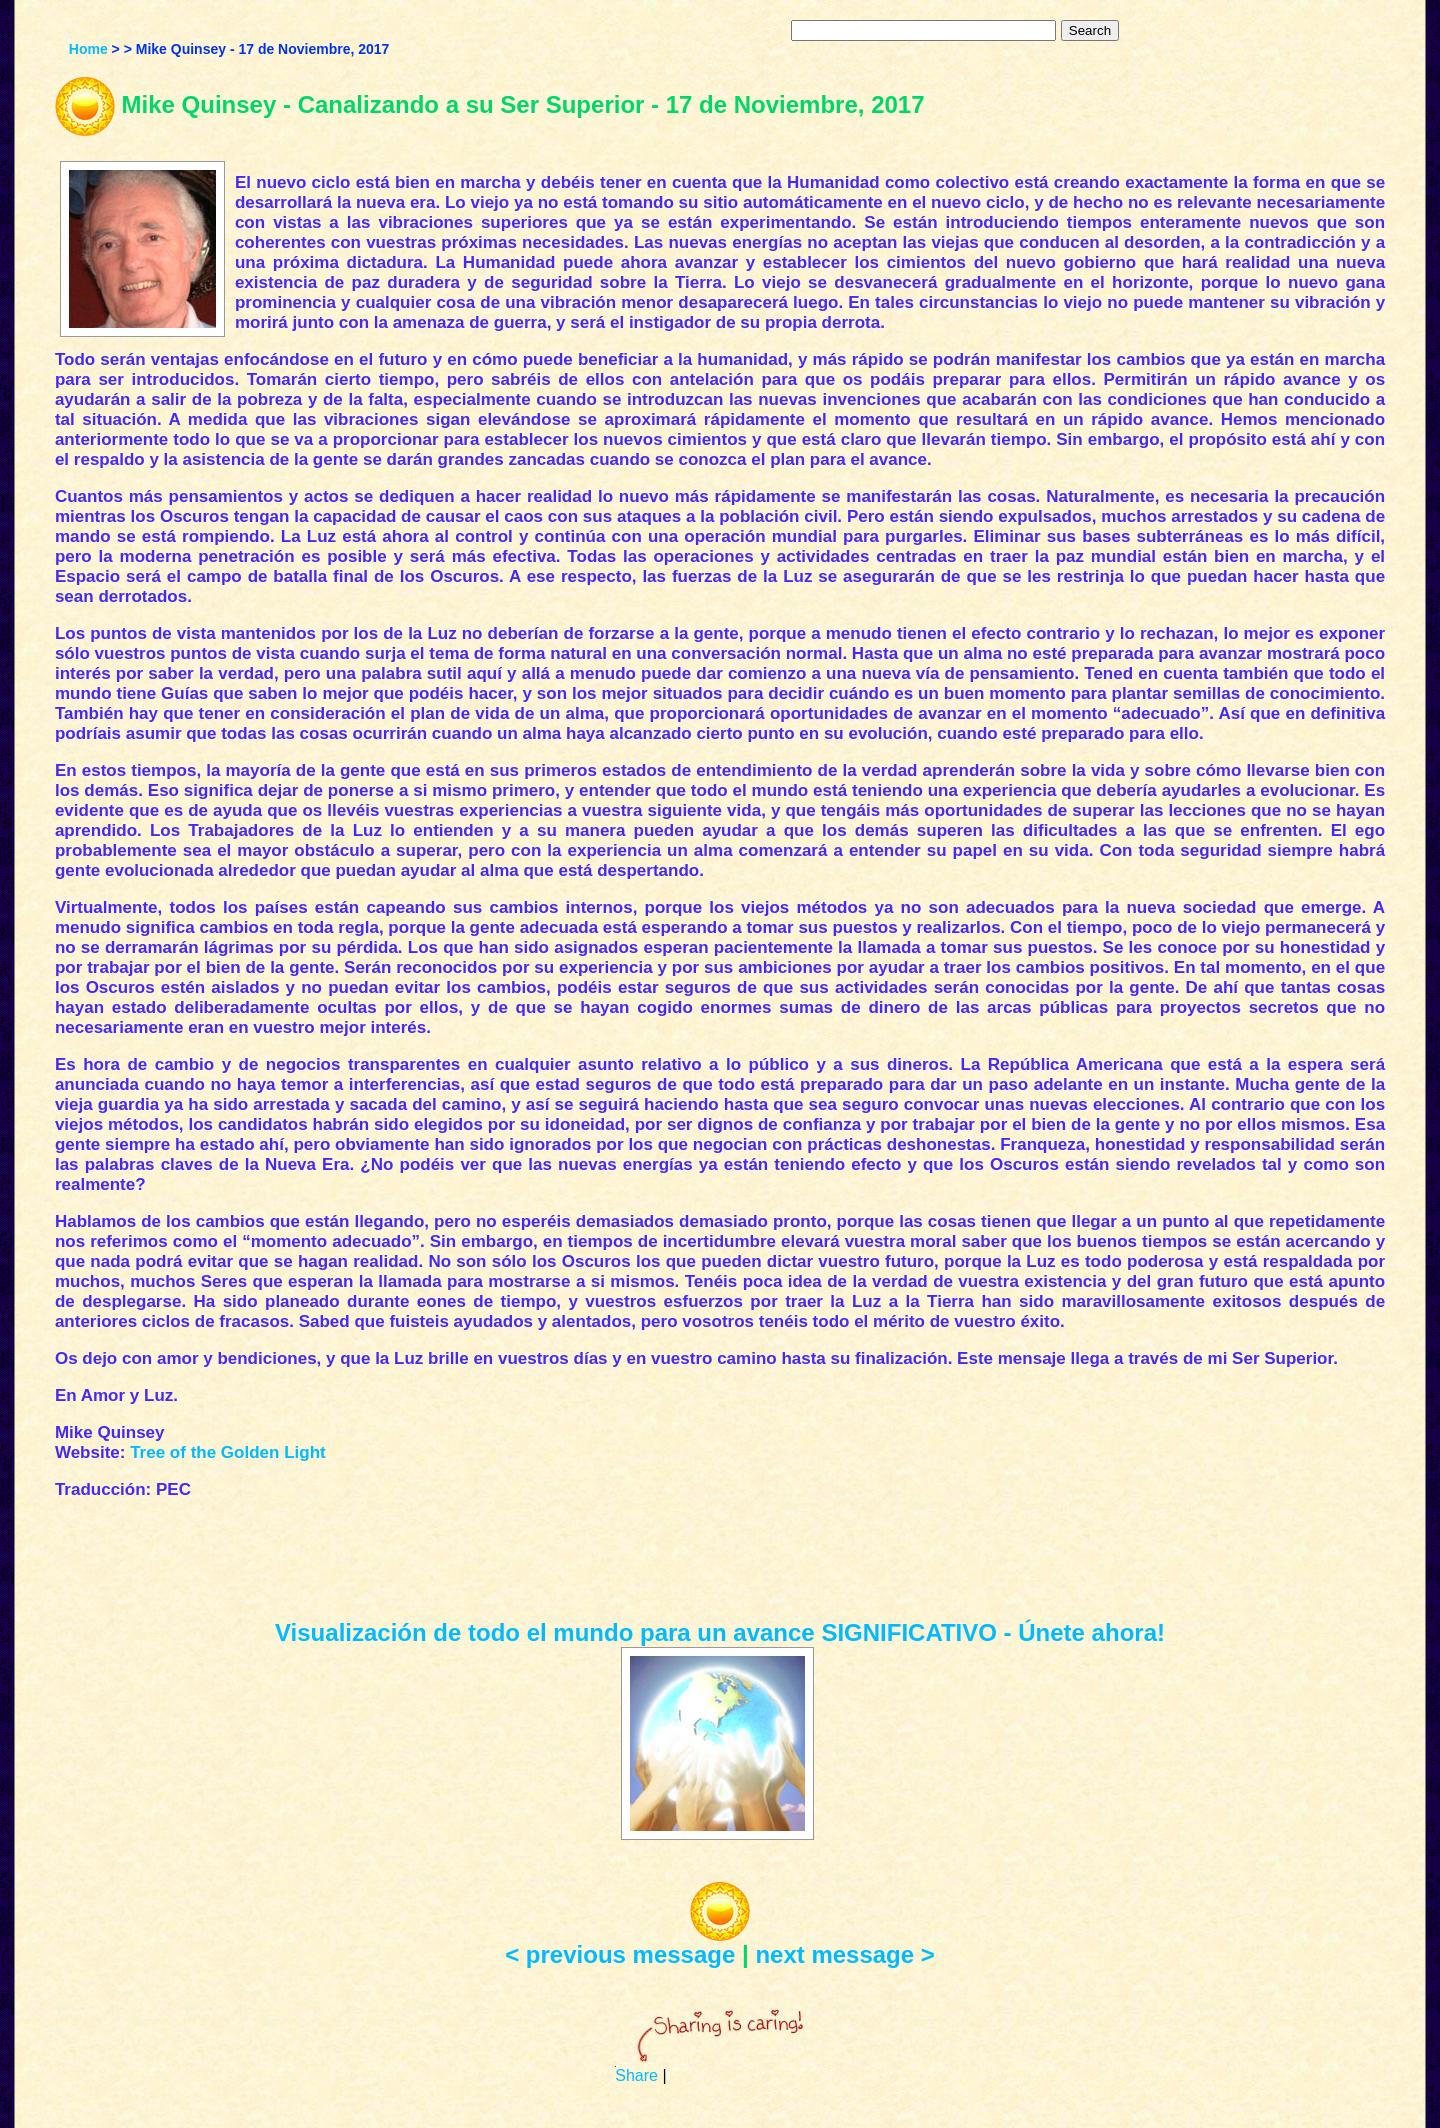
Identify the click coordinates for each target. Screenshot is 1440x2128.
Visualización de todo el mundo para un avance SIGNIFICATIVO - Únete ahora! (720, 1632)
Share (636, 2075)
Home (88, 49)
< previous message (620, 1954)
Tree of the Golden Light (228, 1452)
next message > (844, 1954)
